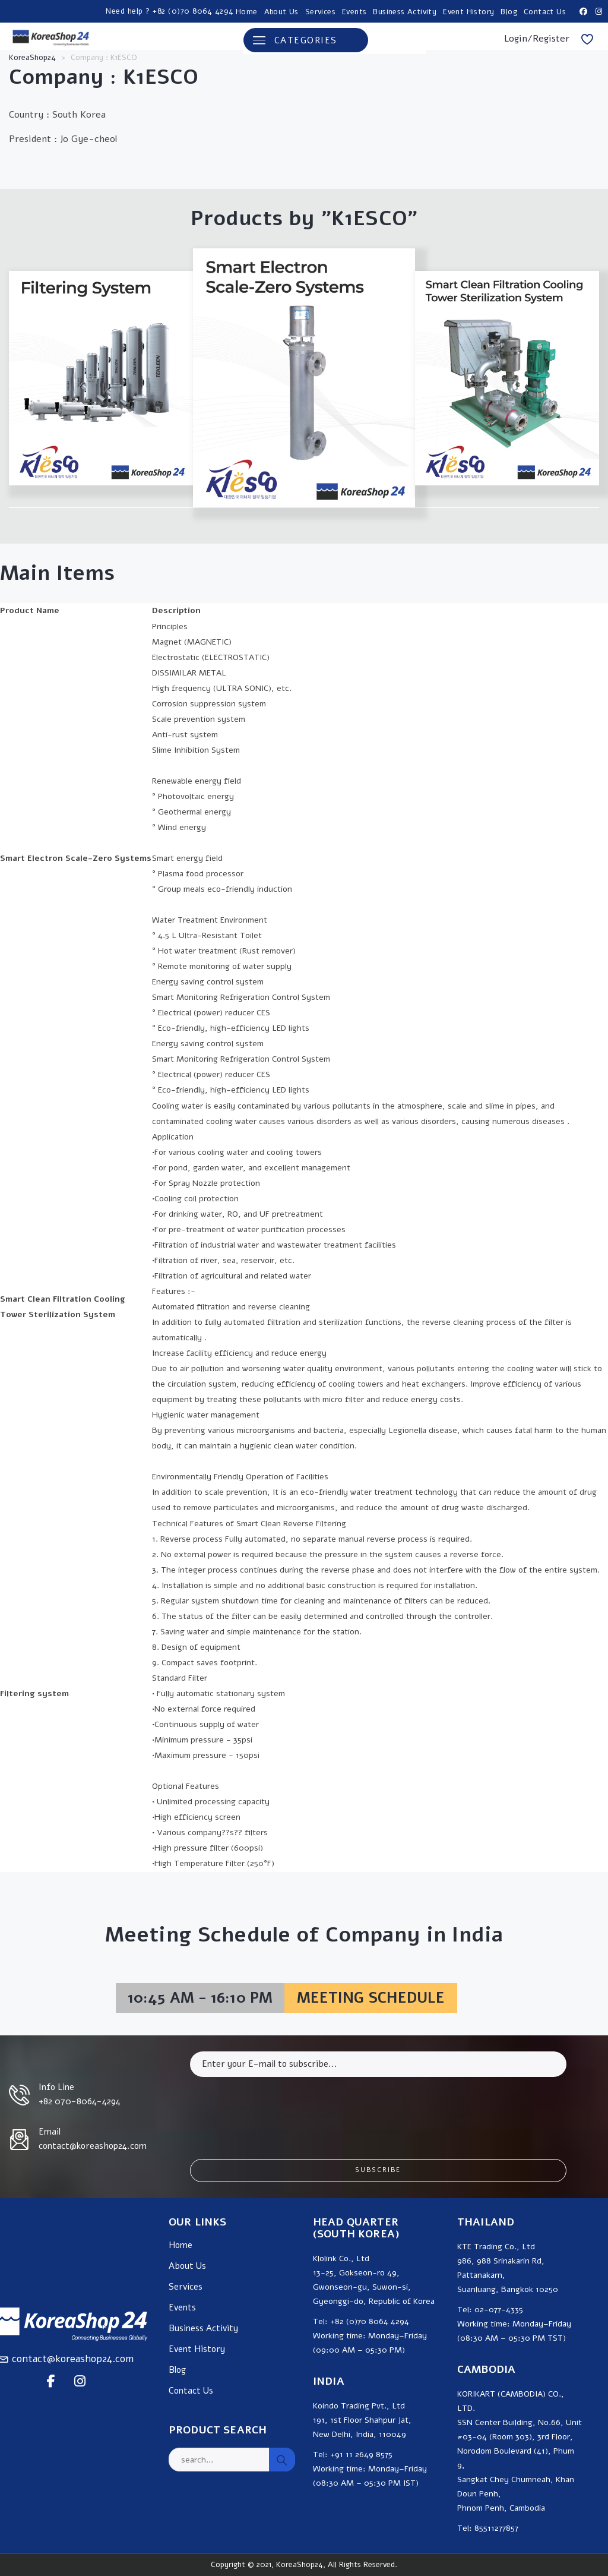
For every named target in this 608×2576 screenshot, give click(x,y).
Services (320, 12)
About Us (281, 12)
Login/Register (536, 38)
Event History (468, 12)
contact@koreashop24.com (73, 2359)
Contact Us (545, 12)
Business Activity (404, 12)
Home (247, 12)
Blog (509, 12)
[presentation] (280, 2109)
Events (354, 12)
